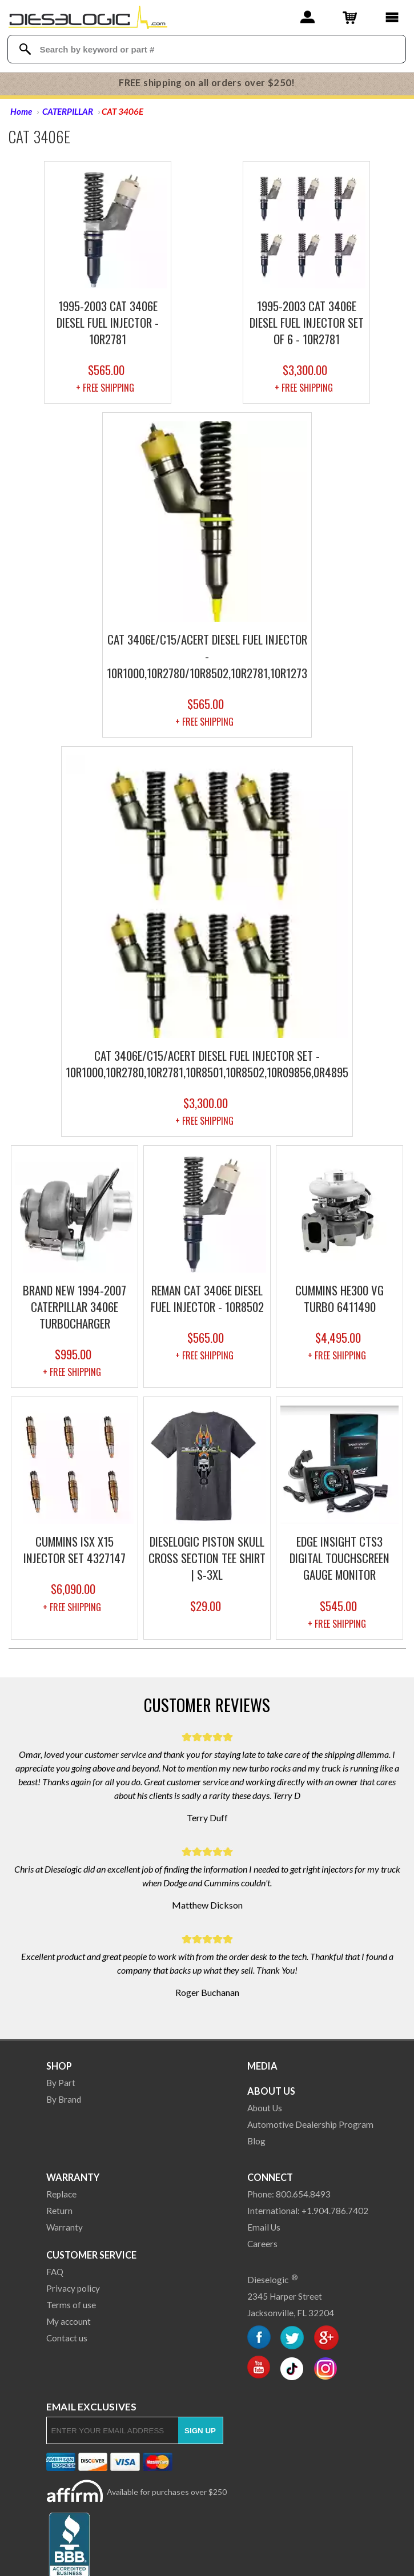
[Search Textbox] (208, 49)
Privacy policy (73, 2288)
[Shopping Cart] (350, 17)
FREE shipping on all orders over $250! (207, 82)
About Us (271, 2091)
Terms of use (71, 2305)
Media (262, 2065)
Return (59, 2210)
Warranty (72, 2177)
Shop (59, 2065)
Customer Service (91, 2254)
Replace (61, 2194)
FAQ (54, 2272)
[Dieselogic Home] (88, 17)
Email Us (263, 2227)
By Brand (63, 2099)
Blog (256, 2141)
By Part (60, 2083)
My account (68, 2321)
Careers (262, 2244)
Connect (270, 2177)
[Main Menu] (392, 17)
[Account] (307, 17)
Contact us (66, 2338)
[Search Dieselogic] (24, 49)
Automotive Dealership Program (310, 2124)
